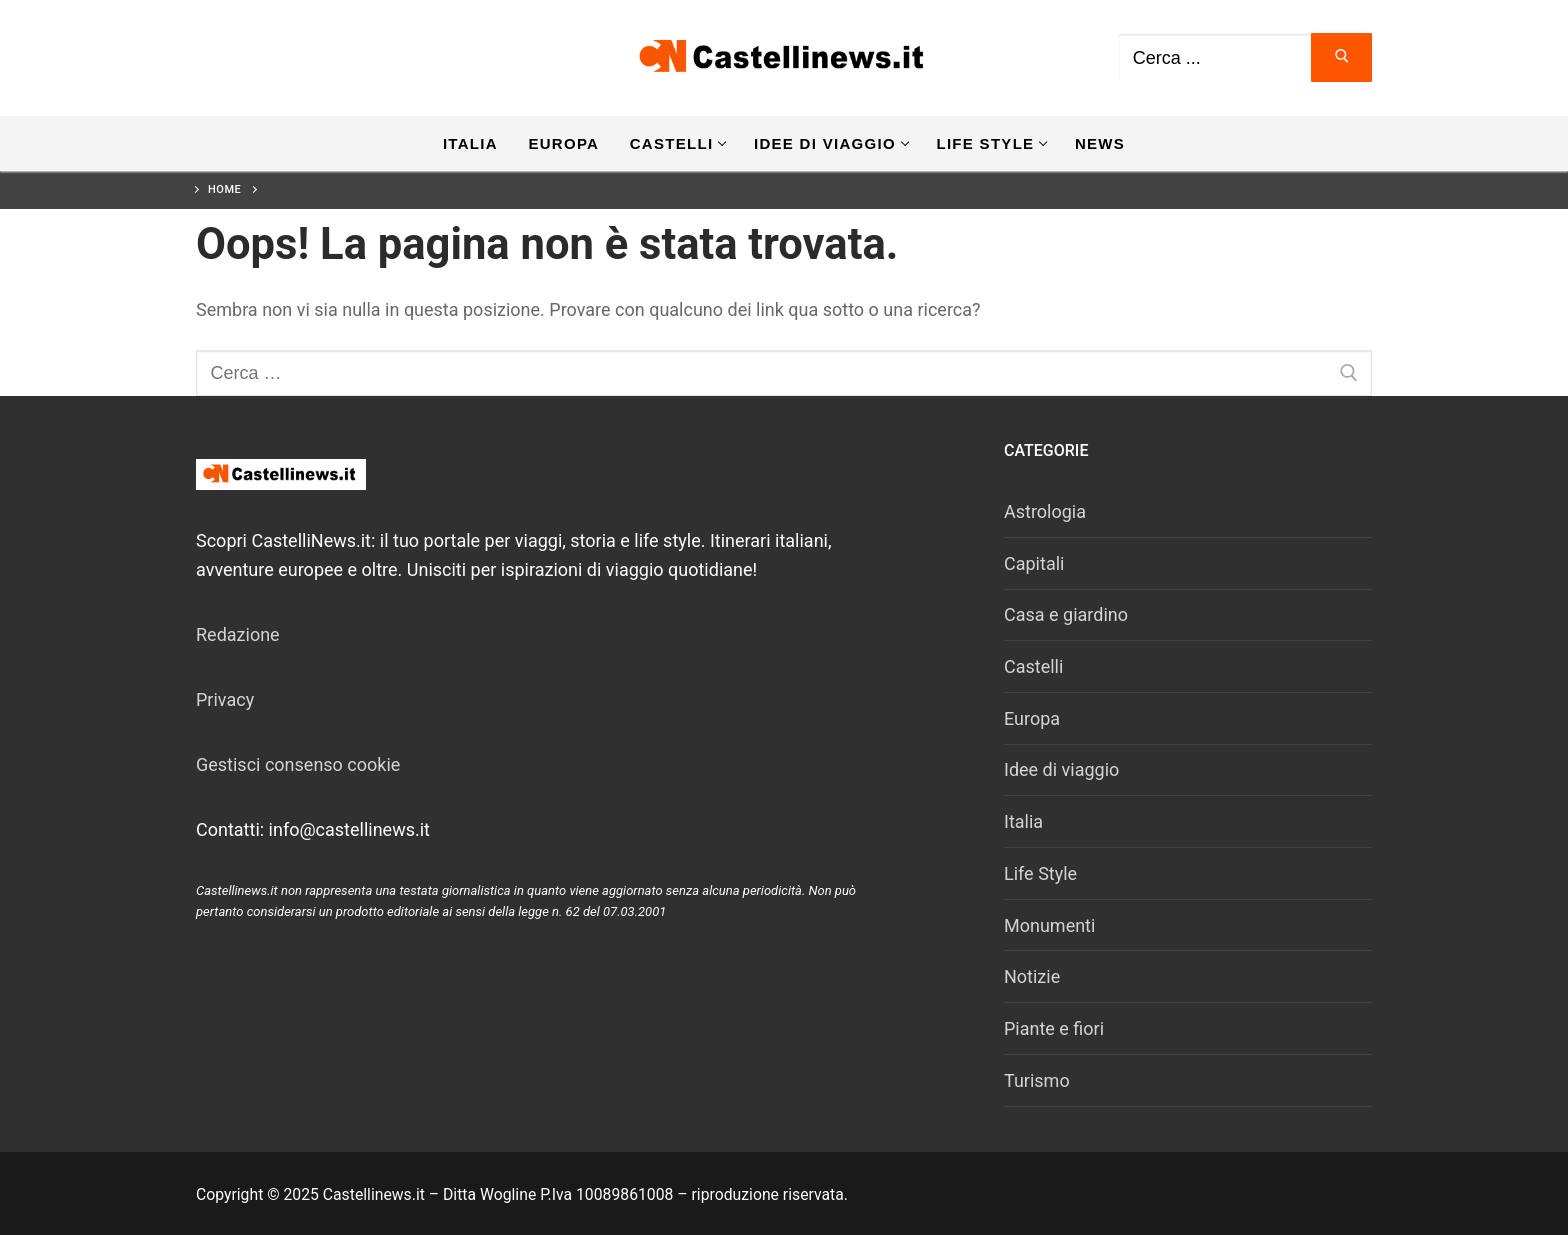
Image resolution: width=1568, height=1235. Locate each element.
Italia (1023, 821)
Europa (1032, 718)
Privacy (225, 699)
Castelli (1033, 666)
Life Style (1040, 873)
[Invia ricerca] (1341, 57)
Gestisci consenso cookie (298, 764)
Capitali (1034, 563)
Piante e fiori (1054, 1028)
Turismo (1037, 1080)
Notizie (1032, 976)
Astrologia (1045, 511)
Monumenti (1049, 925)
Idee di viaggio (1061, 769)
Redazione (238, 634)
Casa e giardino (1066, 614)
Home (224, 189)
